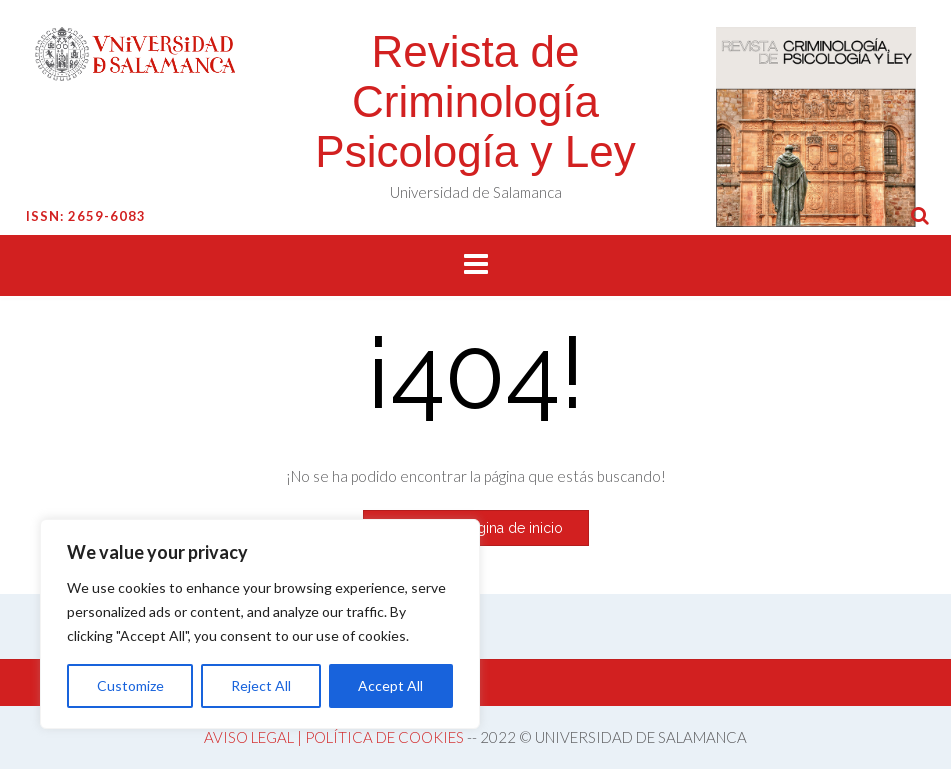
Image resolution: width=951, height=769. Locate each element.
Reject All (261, 685)
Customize (130, 685)
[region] (260, 624)
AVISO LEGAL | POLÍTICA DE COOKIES (334, 737)
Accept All (390, 685)
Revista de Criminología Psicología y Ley (475, 101)
